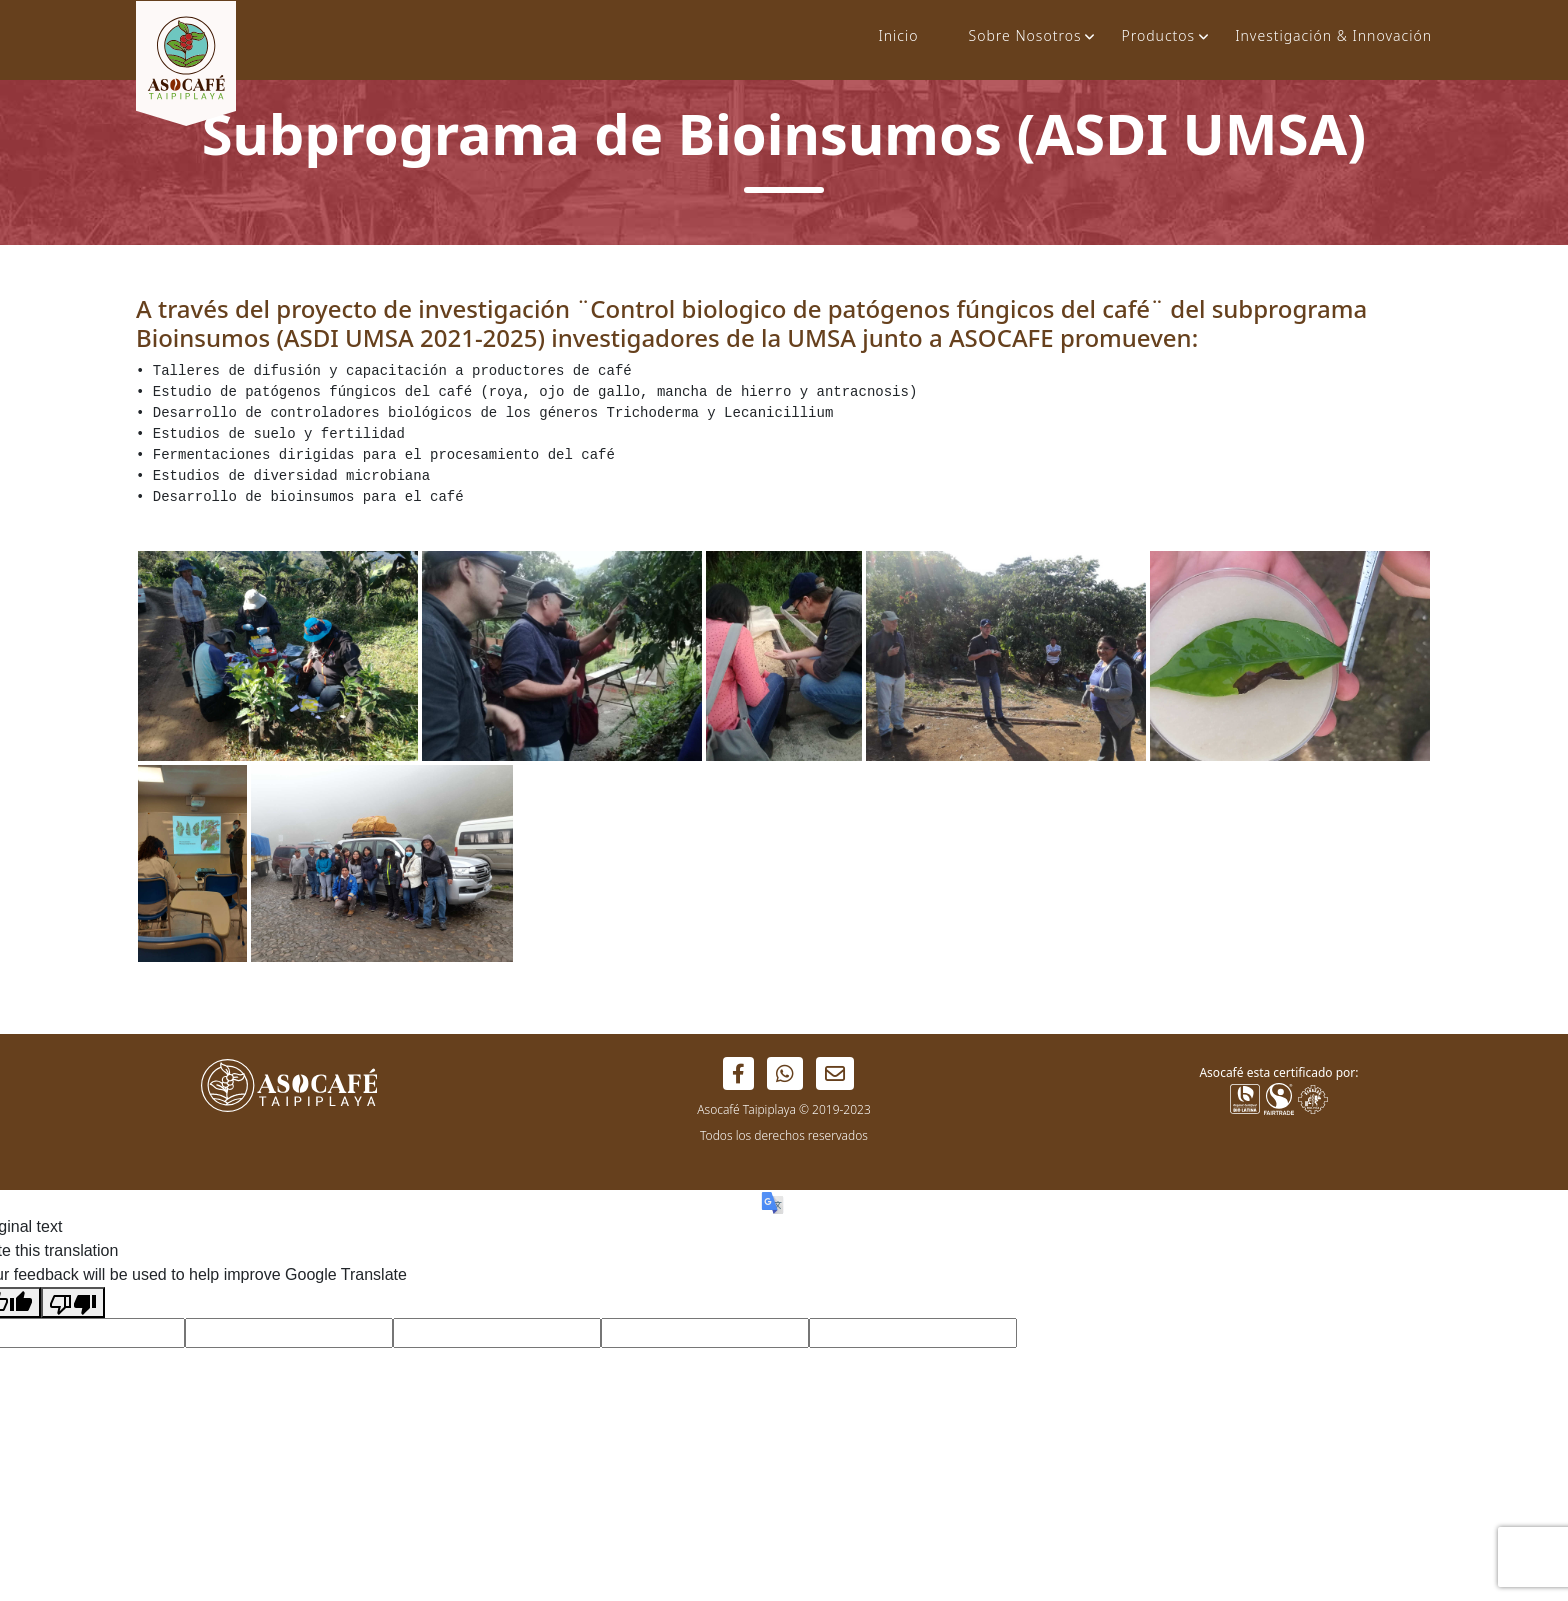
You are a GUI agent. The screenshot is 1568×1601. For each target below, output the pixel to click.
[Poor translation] (73, 1302)
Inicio (898, 35)
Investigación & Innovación (1333, 35)
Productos (1158, 35)
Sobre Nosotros (1024, 35)
